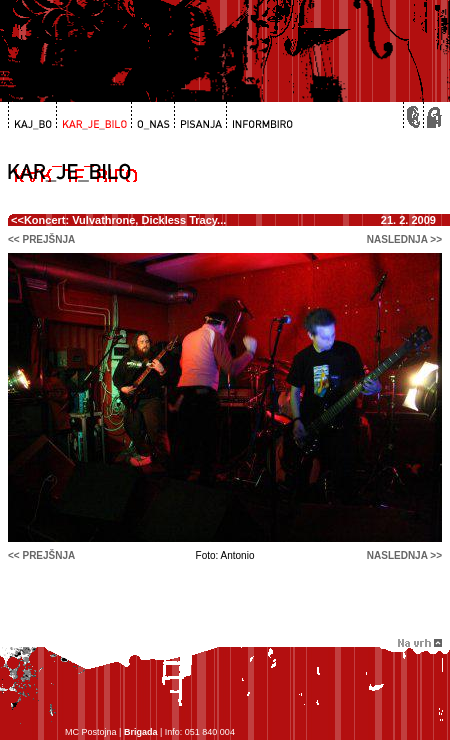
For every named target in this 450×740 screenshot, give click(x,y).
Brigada (141, 732)
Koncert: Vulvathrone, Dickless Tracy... (125, 220)
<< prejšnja (41, 239)
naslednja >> (404, 239)
